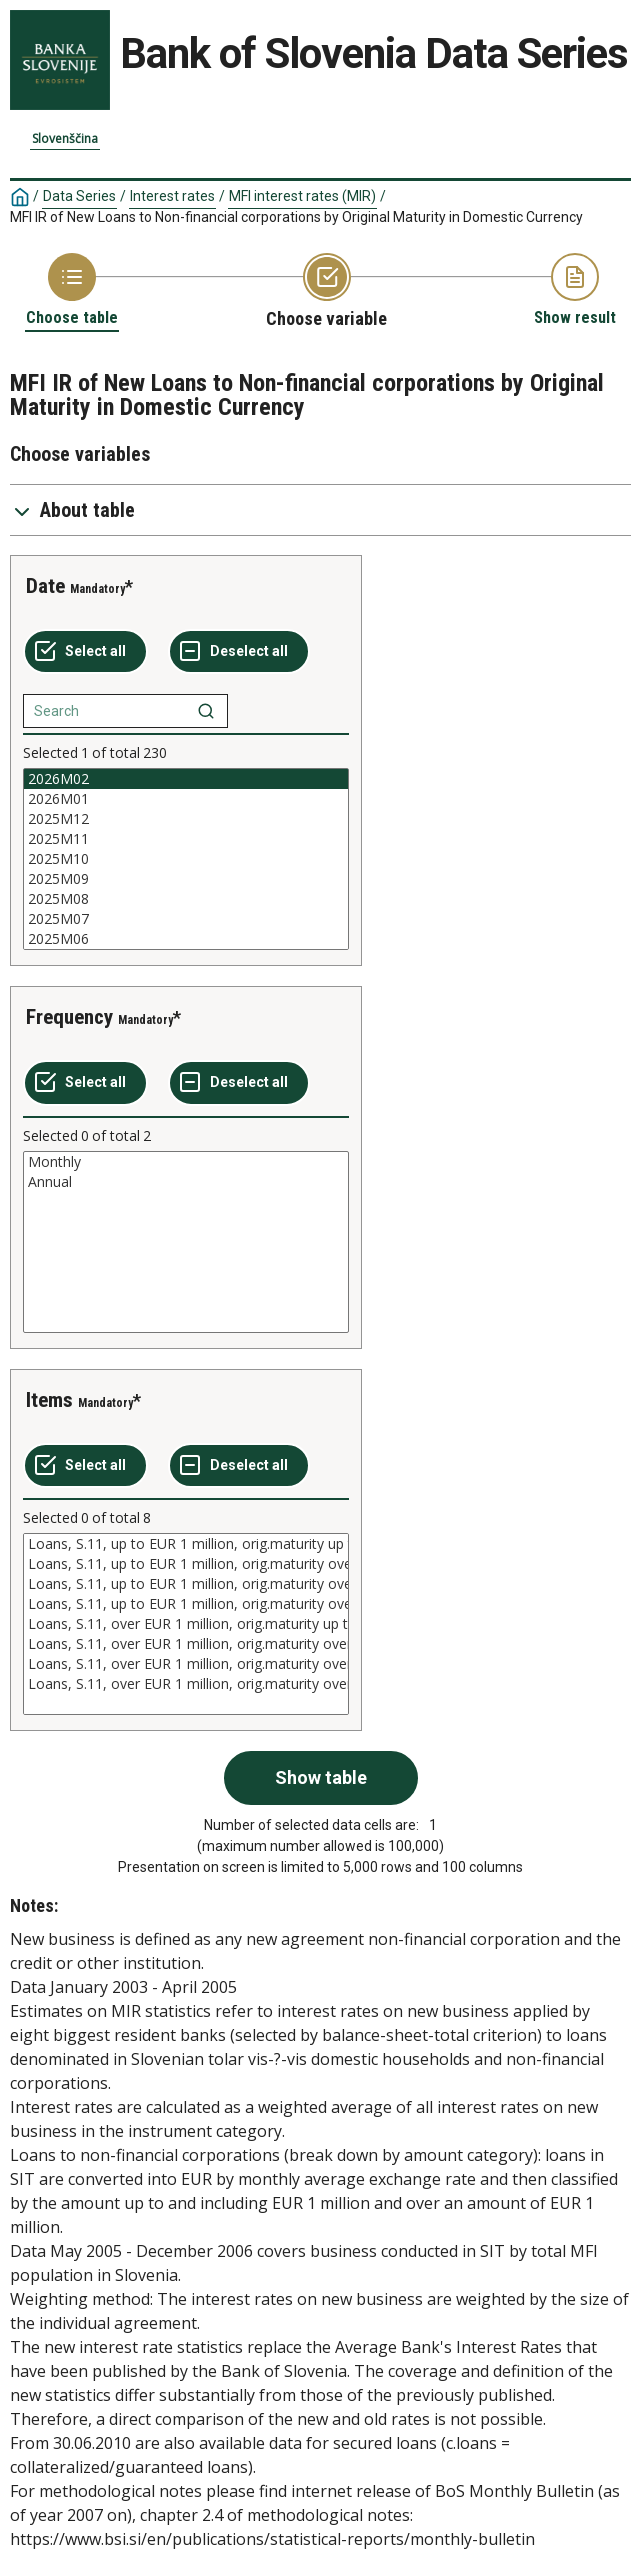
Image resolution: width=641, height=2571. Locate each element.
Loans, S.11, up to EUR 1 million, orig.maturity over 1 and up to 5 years (186, 1564)
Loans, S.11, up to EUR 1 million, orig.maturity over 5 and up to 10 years (186, 1584)
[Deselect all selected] (239, 652)
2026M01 (186, 799)
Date (45, 586)
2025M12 (186, 819)
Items (49, 1400)
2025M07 (186, 919)
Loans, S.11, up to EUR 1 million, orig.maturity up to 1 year (186, 1544)
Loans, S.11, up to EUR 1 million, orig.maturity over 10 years (186, 1604)
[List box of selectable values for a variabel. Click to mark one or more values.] (186, 859)
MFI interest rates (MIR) (302, 196)
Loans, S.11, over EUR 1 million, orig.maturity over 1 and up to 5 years (186, 1644)
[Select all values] (85, 652)
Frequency (69, 1017)
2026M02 (186, 779)
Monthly (186, 1162)
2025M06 (186, 939)
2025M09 (186, 879)
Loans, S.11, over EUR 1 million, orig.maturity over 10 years (186, 1684)
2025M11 (186, 839)
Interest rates (172, 196)
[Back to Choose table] (72, 290)
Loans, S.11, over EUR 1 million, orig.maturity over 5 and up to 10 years (186, 1664)
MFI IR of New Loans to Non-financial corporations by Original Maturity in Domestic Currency (296, 217)
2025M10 (186, 859)
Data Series (79, 196)
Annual (186, 1182)
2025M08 (186, 899)
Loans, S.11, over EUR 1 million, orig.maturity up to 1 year (186, 1624)
